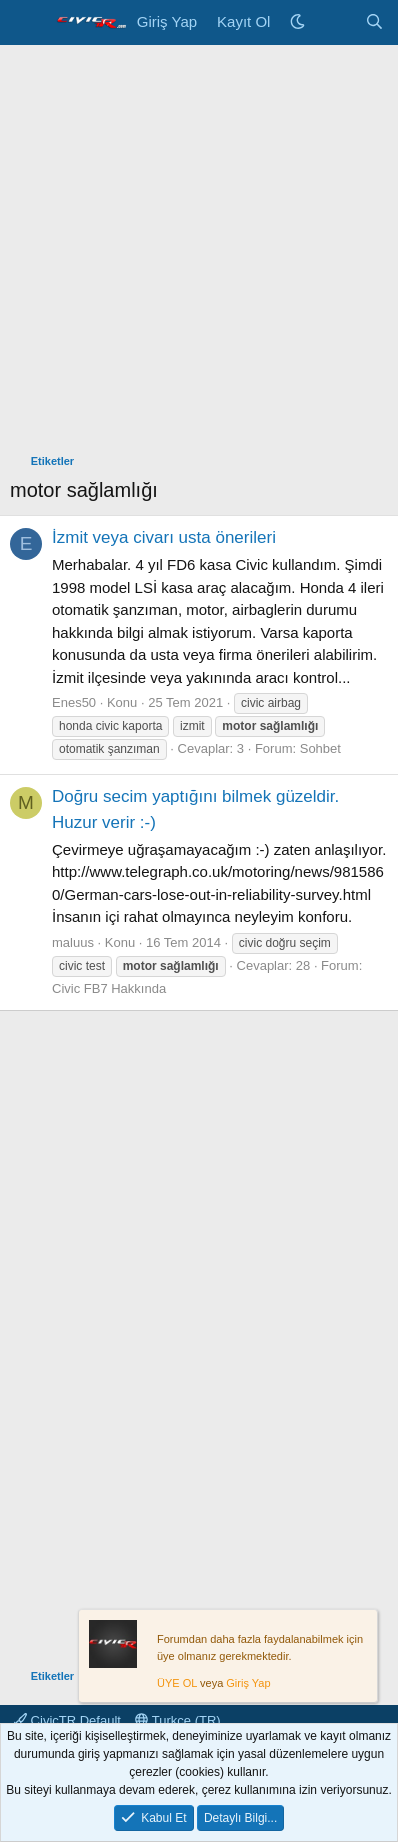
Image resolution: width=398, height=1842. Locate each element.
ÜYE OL (177, 1684)
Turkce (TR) (177, 1720)
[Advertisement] (199, 254)
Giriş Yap (248, 1684)
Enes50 (74, 702)
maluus (73, 942)
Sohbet (320, 748)
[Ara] (374, 22)
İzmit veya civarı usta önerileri (164, 537)
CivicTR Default (67, 1720)
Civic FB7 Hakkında (109, 988)
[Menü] (27, 23)
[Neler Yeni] (334, 22)
